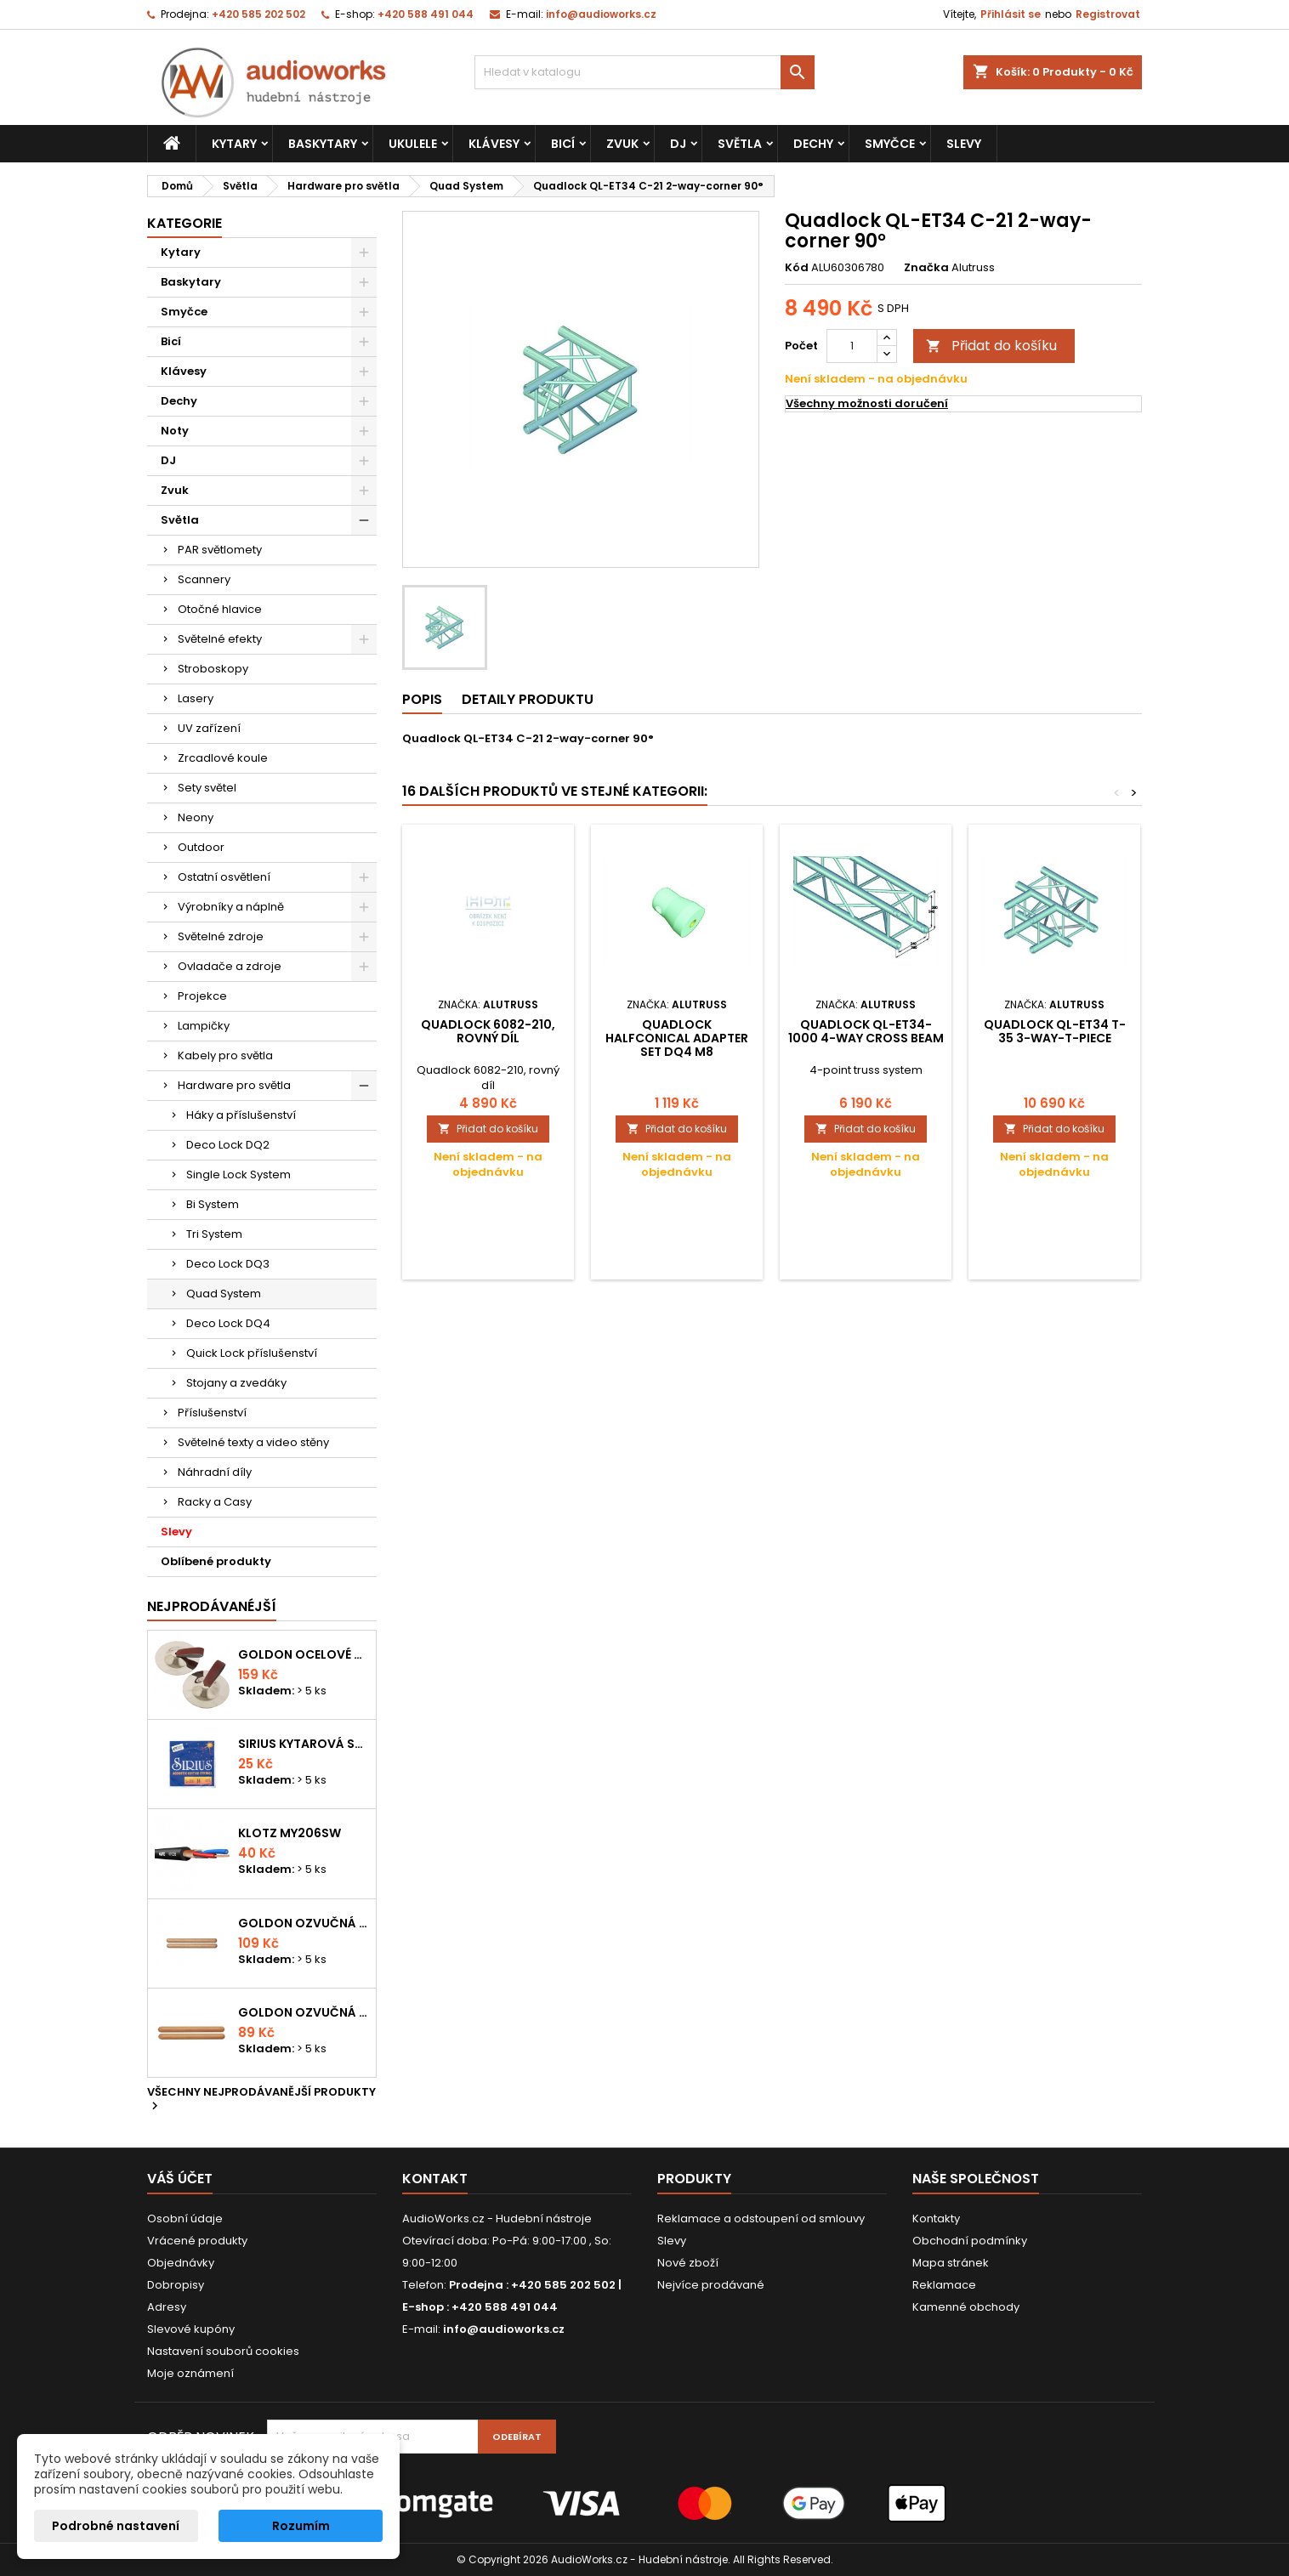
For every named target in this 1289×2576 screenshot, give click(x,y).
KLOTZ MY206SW (289, 1833)
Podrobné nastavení (115, 2525)
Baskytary (322, 143)
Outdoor (201, 847)
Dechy (813, 143)
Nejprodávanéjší (211, 1606)
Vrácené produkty (197, 2241)
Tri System (214, 1234)
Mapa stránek (950, 2263)
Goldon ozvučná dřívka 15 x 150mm (303, 2012)
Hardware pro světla (234, 1085)
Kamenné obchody (965, 2307)
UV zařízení (209, 728)
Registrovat (1108, 14)
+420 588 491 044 (426, 14)
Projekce (202, 996)
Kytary (234, 143)
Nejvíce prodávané (710, 2285)
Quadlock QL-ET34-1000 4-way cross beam (866, 1031)
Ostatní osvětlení (224, 877)
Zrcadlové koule (223, 758)
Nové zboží (687, 2263)
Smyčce (890, 143)
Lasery (195, 698)
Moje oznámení (190, 2373)
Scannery (204, 579)
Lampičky (204, 1026)
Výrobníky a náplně (231, 907)
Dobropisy (175, 2285)
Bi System (212, 1204)
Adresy (166, 2307)
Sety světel (207, 788)
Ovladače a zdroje (229, 966)
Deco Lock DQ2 (228, 1145)
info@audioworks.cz (601, 14)
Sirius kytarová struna (303, 1743)
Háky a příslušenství (241, 1115)
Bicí (563, 143)
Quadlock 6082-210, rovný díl (488, 1031)
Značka (926, 267)
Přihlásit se (1010, 14)
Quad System (223, 1293)
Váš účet (180, 2178)
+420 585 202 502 (258, 14)
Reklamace (944, 2285)
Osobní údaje (185, 2218)
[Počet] (851, 346)
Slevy (963, 143)
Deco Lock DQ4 (228, 1323)
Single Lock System (238, 1174)
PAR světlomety (220, 550)
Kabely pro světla (225, 1055)
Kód (797, 267)
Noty (175, 431)
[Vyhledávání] (644, 72)
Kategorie (184, 223)
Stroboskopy (213, 669)
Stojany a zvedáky (236, 1383)
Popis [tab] (422, 699)
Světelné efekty (220, 639)
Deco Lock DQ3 (228, 1264)
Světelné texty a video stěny (253, 1442)
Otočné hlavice (220, 609)
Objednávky (180, 2263)
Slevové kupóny (191, 2329)
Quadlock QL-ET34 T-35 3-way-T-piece (1055, 1031)
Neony (195, 817)
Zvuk (622, 143)
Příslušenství (212, 1412)
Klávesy (494, 143)
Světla (740, 143)
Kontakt (435, 2178)
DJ (678, 143)
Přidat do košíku (991, 345)
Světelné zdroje (221, 936)
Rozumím (301, 2525)
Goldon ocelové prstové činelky (303, 1654)
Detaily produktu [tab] (527, 699)
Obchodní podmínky (969, 2241)
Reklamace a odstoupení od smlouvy (761, 2218)
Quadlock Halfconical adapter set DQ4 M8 (676, 1038)
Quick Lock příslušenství (251, 1353)
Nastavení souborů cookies (223, 2351)
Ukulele (413, 143)
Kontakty (936, 2218)
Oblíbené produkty (216, 1561)
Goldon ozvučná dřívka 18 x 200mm (303, 1923)
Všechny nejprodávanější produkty (261, 2100)
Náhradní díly (215, 1472)
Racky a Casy (215, 1502)
